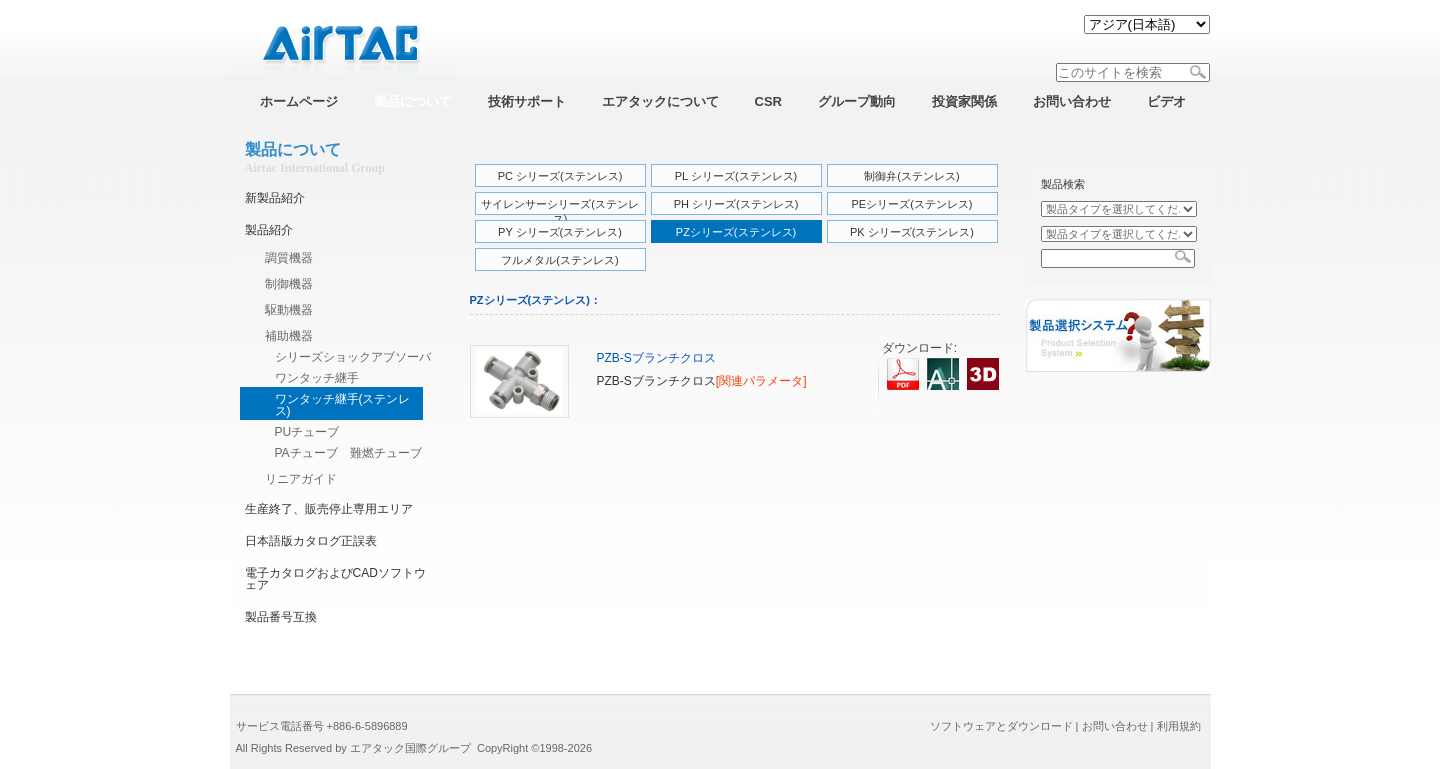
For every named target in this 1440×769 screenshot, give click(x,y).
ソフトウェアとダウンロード (1001, 726)
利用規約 (1179, 726)
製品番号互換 (281, 617)
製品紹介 (269, 230)
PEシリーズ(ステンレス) (912, 204)
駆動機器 (289, 310)
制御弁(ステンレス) (911, 176)
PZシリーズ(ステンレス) (736, 232)
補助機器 (289, 336)
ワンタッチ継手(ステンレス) (343, 405)
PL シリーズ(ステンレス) (736, 176)
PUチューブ (307, 432)
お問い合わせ (1115, 726)
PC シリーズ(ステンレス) (560, 176)
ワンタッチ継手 (317, 378)
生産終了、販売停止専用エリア (329, 509)
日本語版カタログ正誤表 (311, 541)
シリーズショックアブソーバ (353, 357)
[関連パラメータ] (761, 381)
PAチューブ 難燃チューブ (348, 453)
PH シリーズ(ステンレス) (736, 204)
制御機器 (289, 284)
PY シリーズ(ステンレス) (560, 232)
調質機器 (289, 258)
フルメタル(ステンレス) (559, 260)
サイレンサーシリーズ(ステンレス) (560, 209)
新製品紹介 (275, 198)
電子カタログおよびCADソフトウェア (335, 579)
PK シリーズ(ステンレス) (912, 232)
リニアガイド (301, 479)
